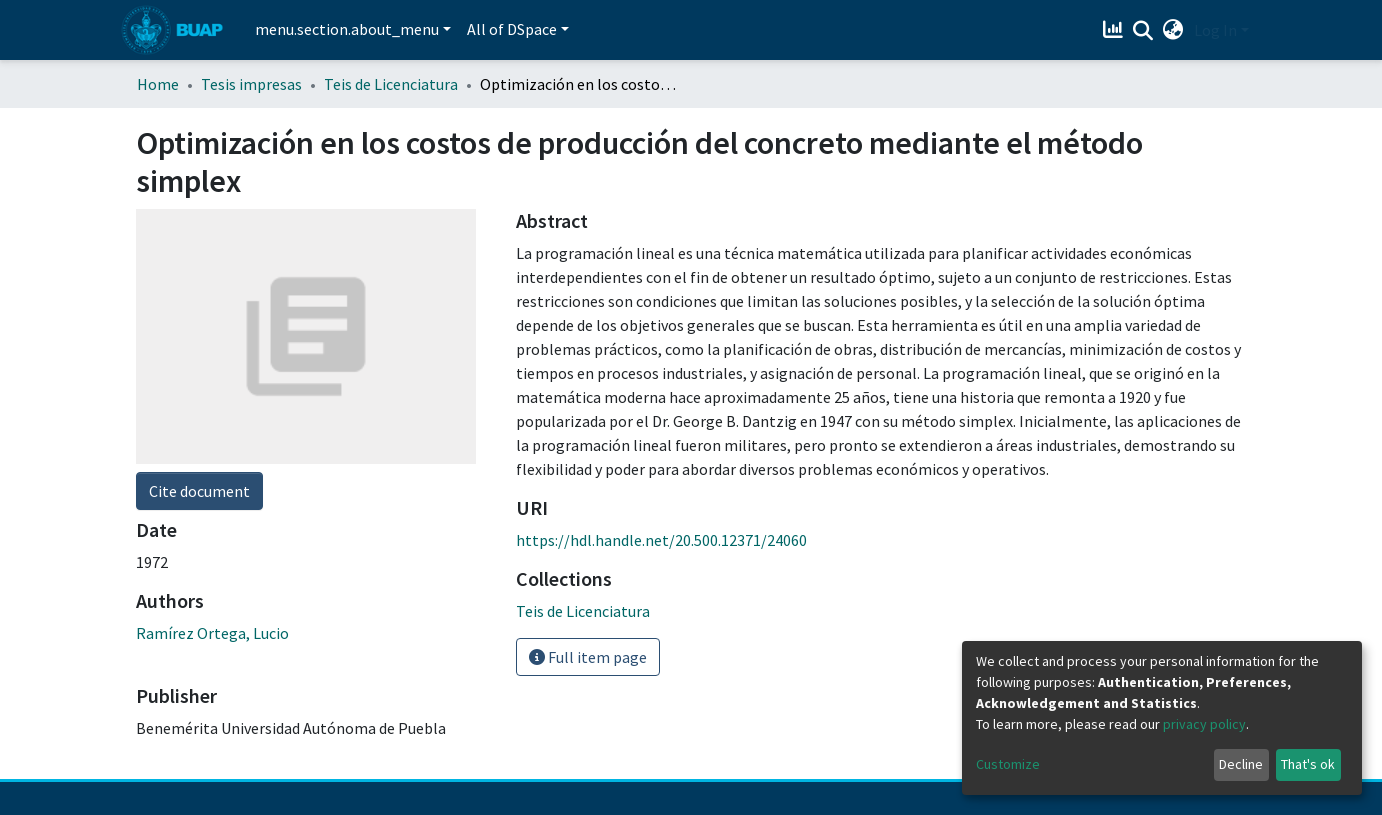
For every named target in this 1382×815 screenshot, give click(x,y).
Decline (1241, 764)
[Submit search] (1143, 31)
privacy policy (1204, 724)
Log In (1215, 30)
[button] (1173, 30)
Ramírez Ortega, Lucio (212, 633)
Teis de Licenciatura (391, 84)
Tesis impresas (251, 84)
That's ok (1308, 764)
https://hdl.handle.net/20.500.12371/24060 (661, 540)
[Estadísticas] (1115, 30)
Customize (1008, 764)
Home (158, 84)
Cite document (199, 491)
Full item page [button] (588, 657)
